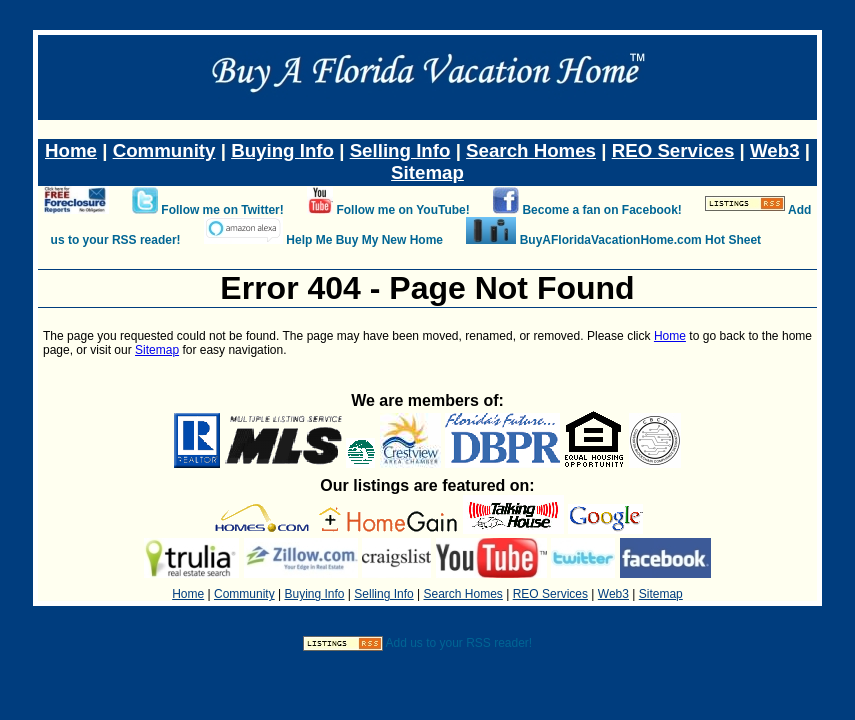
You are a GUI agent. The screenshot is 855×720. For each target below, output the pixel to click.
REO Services (673, 150)
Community (164, 150)
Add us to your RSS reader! (458, 643)
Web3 (775, 150)
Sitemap (427, 172)
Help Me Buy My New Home (364, 240)
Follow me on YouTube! (402, 210)
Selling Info (400, 150)
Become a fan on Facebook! (601, 210)
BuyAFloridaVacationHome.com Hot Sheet (640, 240)
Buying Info (282, 150)
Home (71, 150)
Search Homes (531, 150)
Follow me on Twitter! (222, 210)
